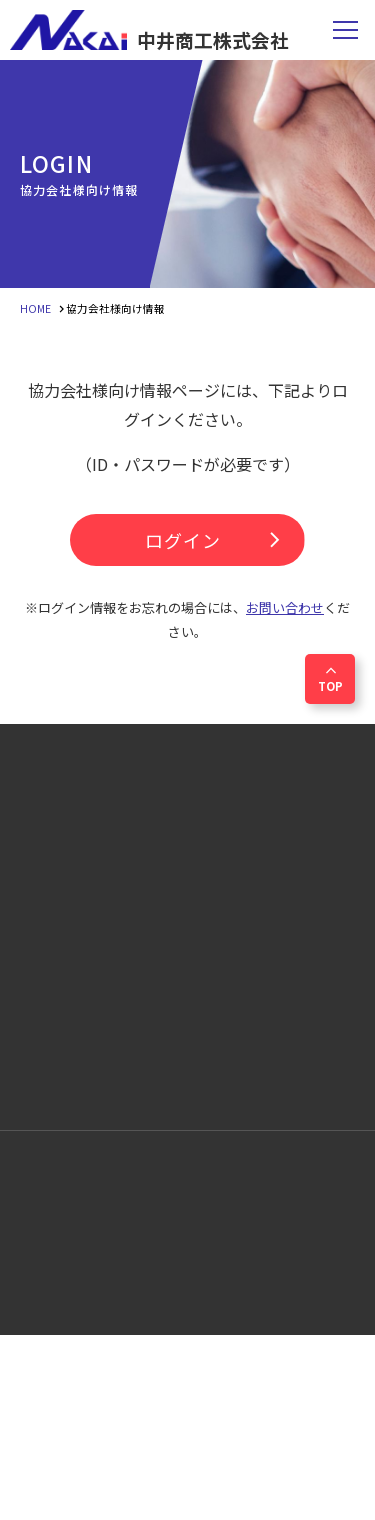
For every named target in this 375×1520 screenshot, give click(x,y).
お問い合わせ (285, 607)
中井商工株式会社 (149, 30)
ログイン (217, 540)
